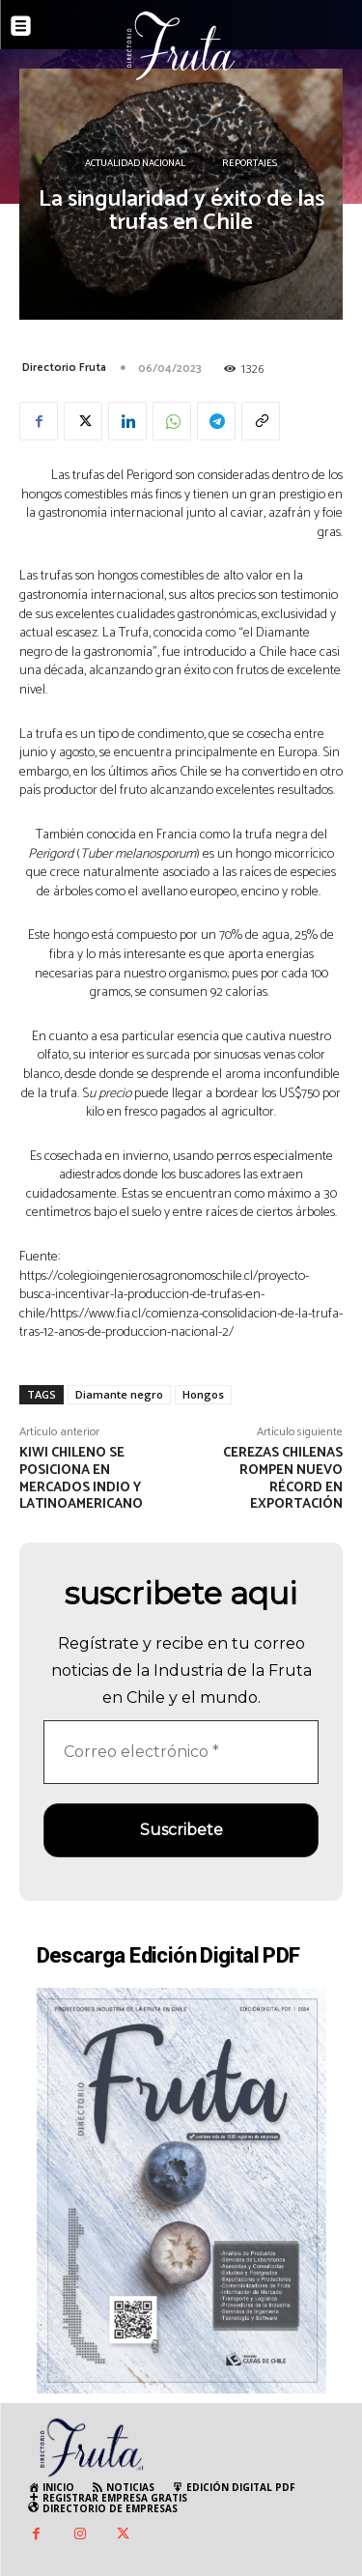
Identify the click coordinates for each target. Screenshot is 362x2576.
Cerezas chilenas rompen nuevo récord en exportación (283, 1478)
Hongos (203, 1394)
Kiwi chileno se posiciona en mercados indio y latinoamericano (81, 1478)
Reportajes (249, 164)
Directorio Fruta (64, 367)
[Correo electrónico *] (181, 1752)
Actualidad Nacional (135, 164)
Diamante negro (119, 1394)
